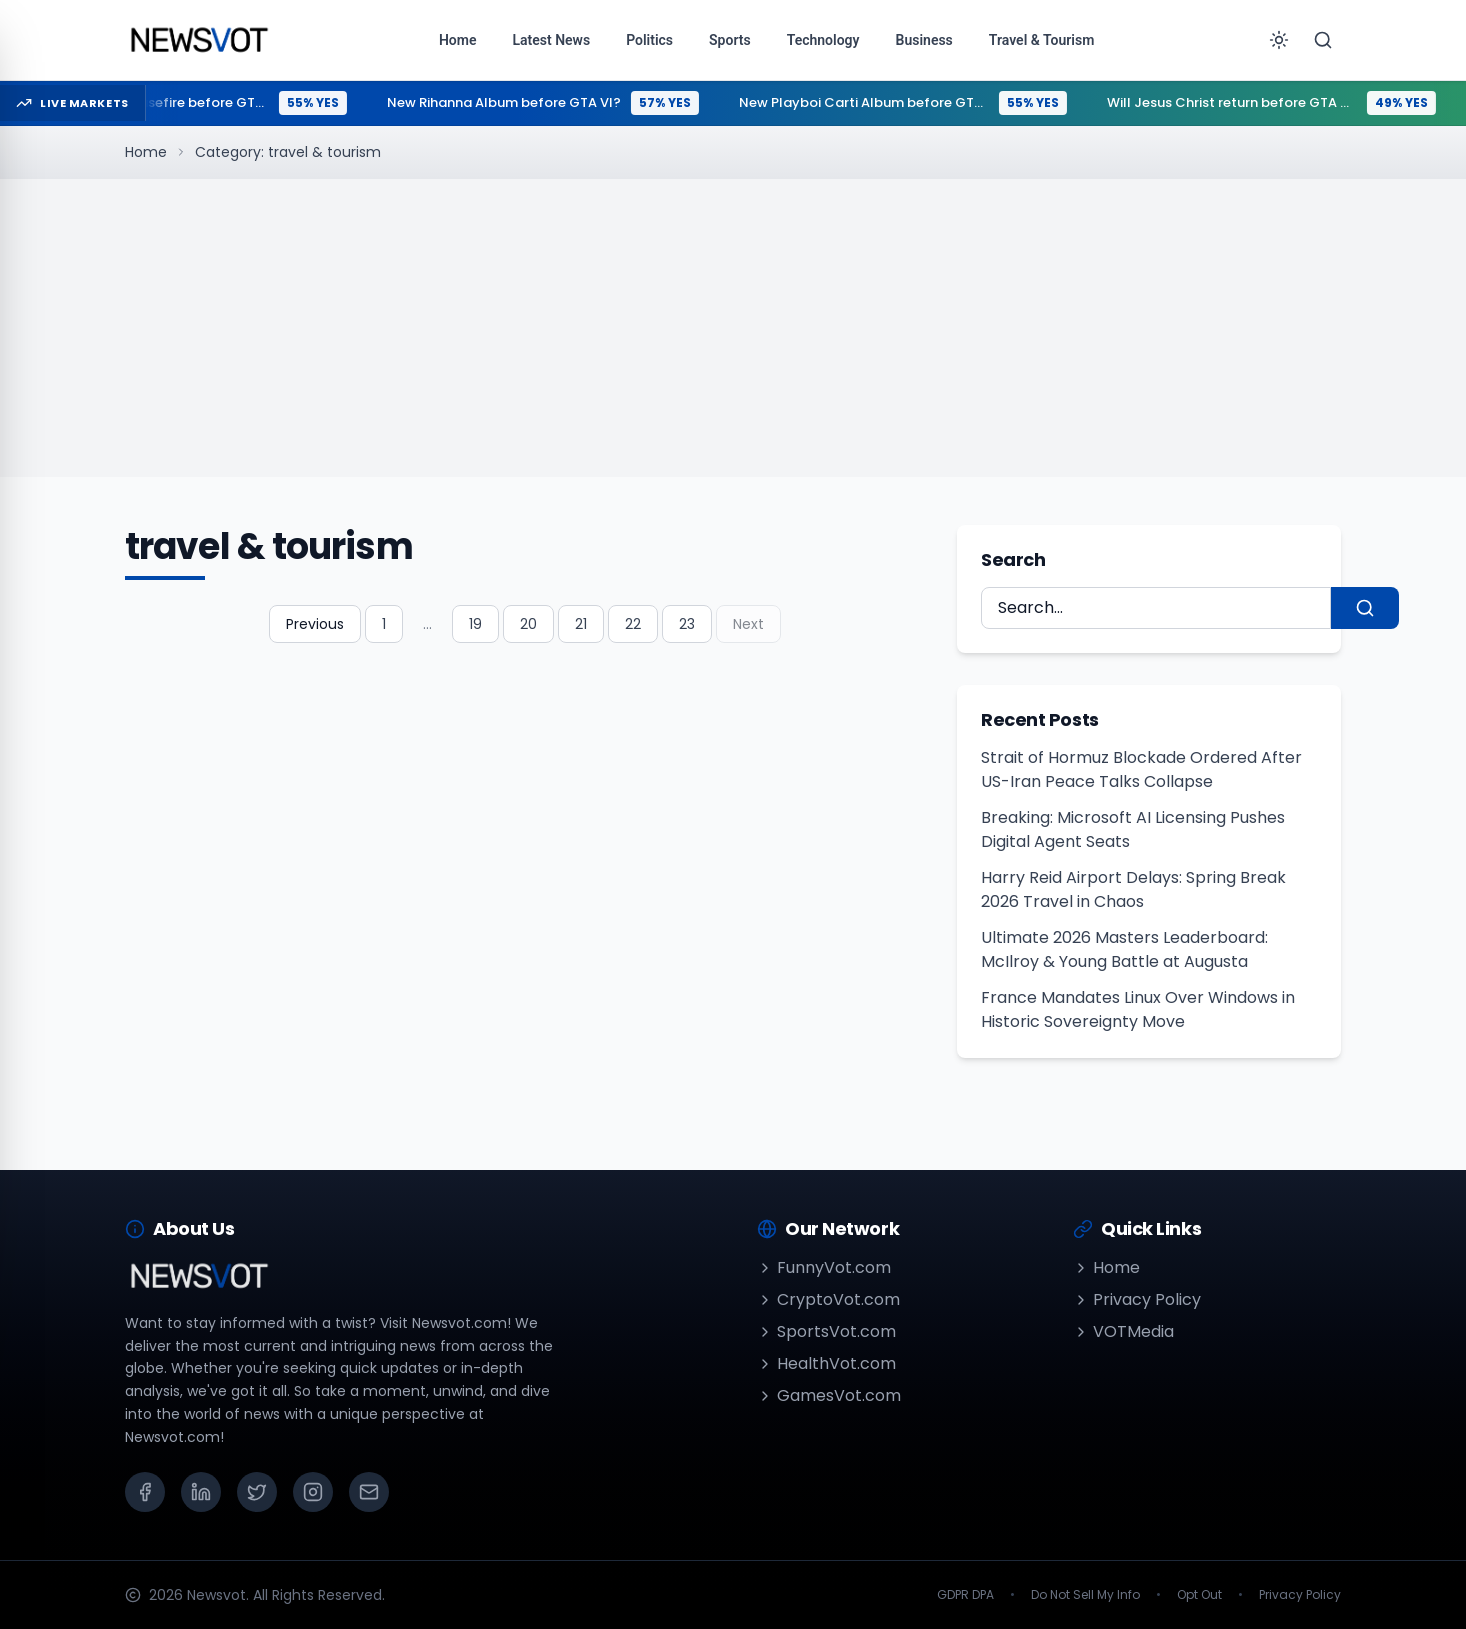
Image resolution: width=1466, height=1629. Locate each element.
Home (146, 152)
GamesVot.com (829, 1395)
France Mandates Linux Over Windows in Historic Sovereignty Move (1138, 1009)
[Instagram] (313, 1492)
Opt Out (1199, 1595)
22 (633, 624)
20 (528, 624)
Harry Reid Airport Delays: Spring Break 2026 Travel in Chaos (1133, 889)
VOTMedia (1123, 1331)
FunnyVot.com (824, 1267)
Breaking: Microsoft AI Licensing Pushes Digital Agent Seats (1133, 829)
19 (475, 624)
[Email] (369, 1492)
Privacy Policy (1137, 1299)
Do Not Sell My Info (1085, 1595)
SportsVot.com (826, 1331)
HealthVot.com (826, 1363)
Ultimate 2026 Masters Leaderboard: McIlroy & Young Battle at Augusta (1124, 949)
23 (687, 624)
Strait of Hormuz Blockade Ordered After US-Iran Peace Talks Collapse (1141, 769)
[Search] (1323, 40)
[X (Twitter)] (257, 1492)
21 (581, 624)
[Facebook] (145, 1492)
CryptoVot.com (828, 1299)
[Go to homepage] (198, 40)
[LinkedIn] (201, 1492)
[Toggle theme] (1279, 40)
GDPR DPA (965, 1595)
